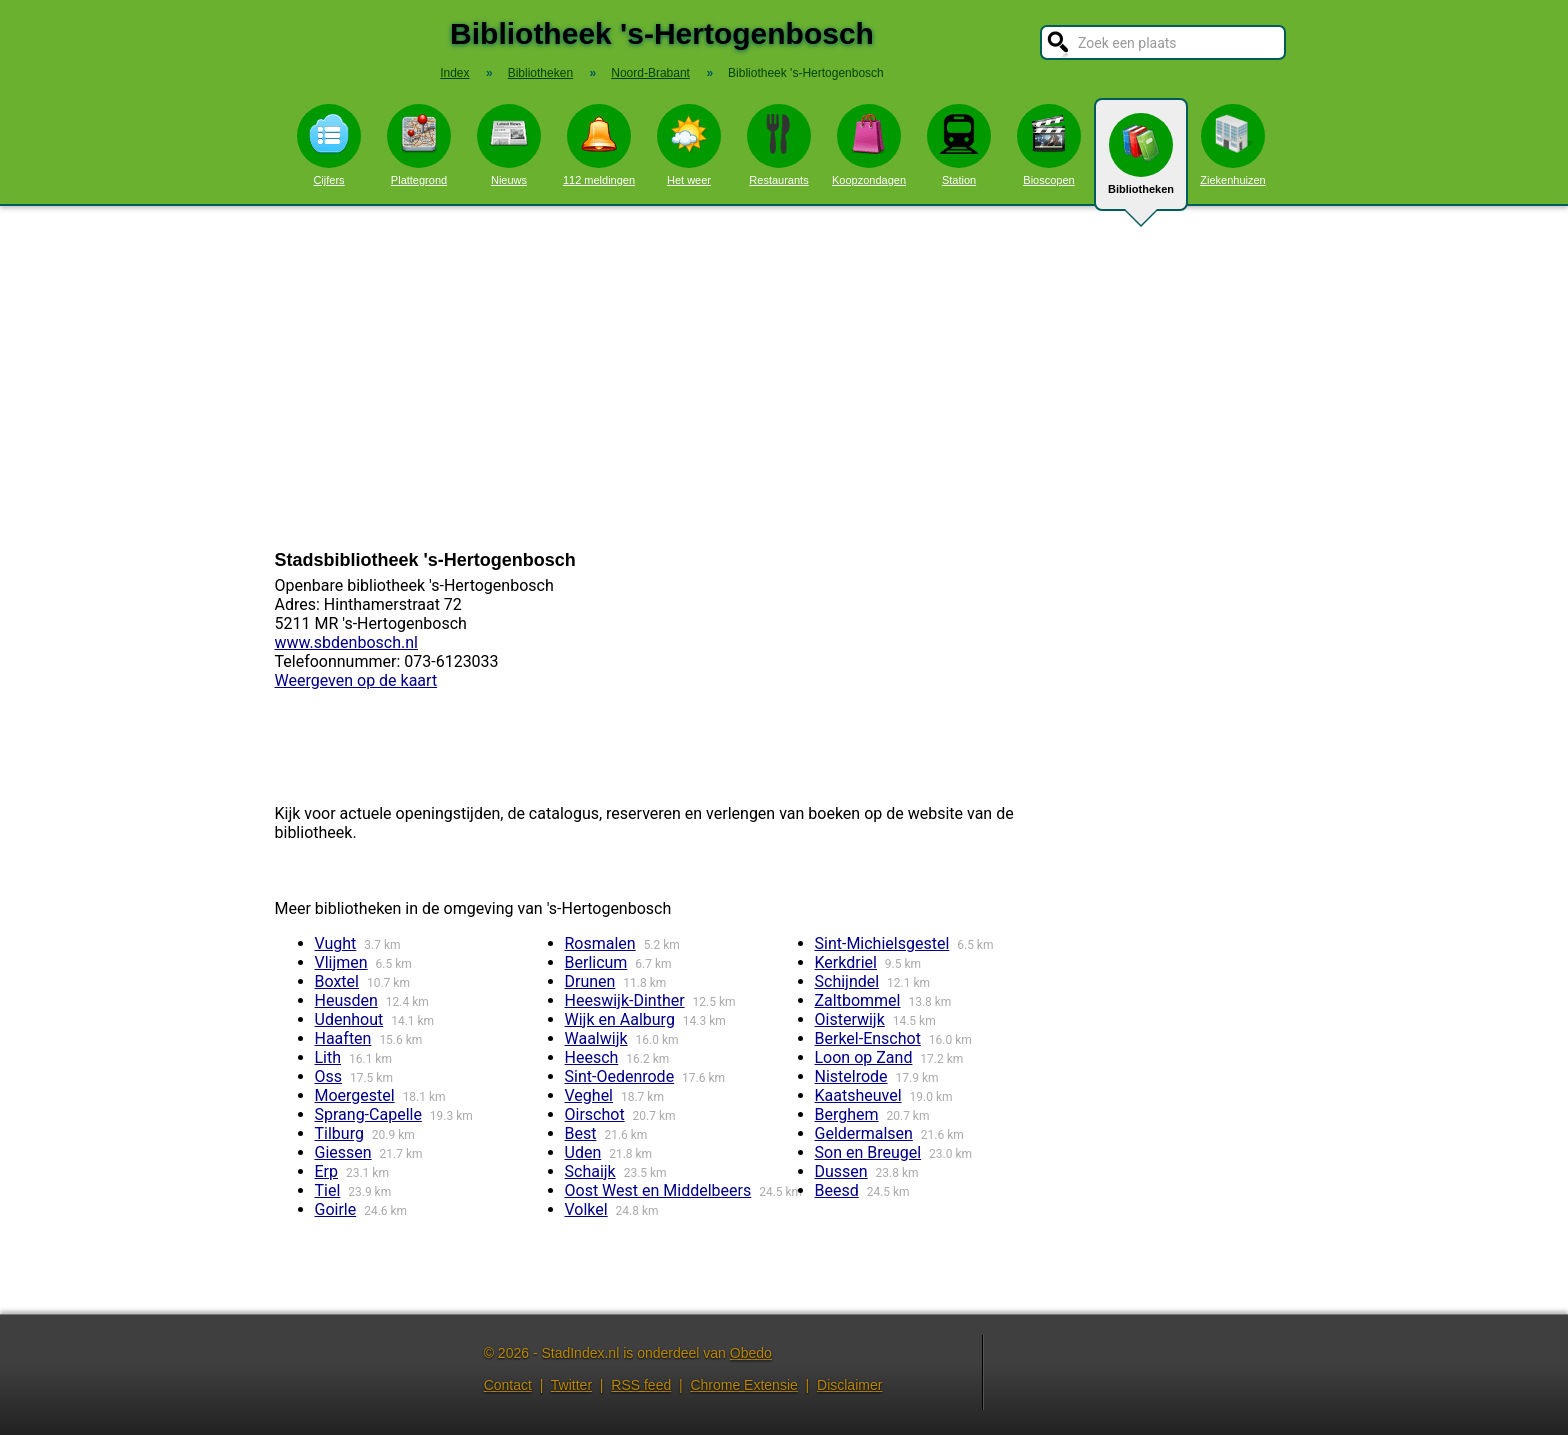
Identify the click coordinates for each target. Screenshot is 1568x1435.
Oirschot (595, 1114)
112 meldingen (599, 145)
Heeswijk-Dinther (625, 1000)
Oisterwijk (850, 1019)
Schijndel (847, 981)
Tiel (328, 1190)
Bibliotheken (1141, 162)
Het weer (689, 145)
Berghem (847, 1114)
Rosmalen (600, 943)
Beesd (837, 1190)
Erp (327, 1171)
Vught (336, 943)
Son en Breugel (868, 1152)
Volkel (586, 1209)
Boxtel (337, 981)
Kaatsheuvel (858, 1095)
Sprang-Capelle (368, 1114)
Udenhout (349, 1019)
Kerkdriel (846, 962)
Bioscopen (1049, 145)
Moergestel (355, 1095)
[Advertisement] (784, 378)
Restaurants (779, 145)
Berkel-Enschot (868, 1038)
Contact (508, 1385)
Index (454, 73)
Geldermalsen (864, 1133)
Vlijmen (341, 962)
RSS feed (641, 1385)
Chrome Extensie (743, 1385)
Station (959, 145)
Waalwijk (596, 1038)
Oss (329, 1076)
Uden (583, 1152)
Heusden (346, 1000)
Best (581, 1133)
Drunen (590, 981)
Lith (328, 1057)
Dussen (841, 1171)
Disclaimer (849, 1385)
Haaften (343, 1038)
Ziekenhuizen (1232, 145)
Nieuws (509, 145)
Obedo (751, 1353)
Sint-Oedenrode (620, 1076)
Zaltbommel (858, 1000)
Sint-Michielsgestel (882, 943)
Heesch (592, 1057)
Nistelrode (851, 1076)
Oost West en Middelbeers (658, 1190)
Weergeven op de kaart (356, 680)
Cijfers (329, 145)
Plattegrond (419, 145)
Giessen (343, 1152)
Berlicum (596, 962)
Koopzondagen (869, 145)
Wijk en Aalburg (620, 1019)
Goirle (336, 1209)
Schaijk (590, 1171)
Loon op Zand (864, 1057)
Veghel (589, 1095)
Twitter (571, 1385)
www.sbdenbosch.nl (346, 642)
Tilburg (339, 1133)
